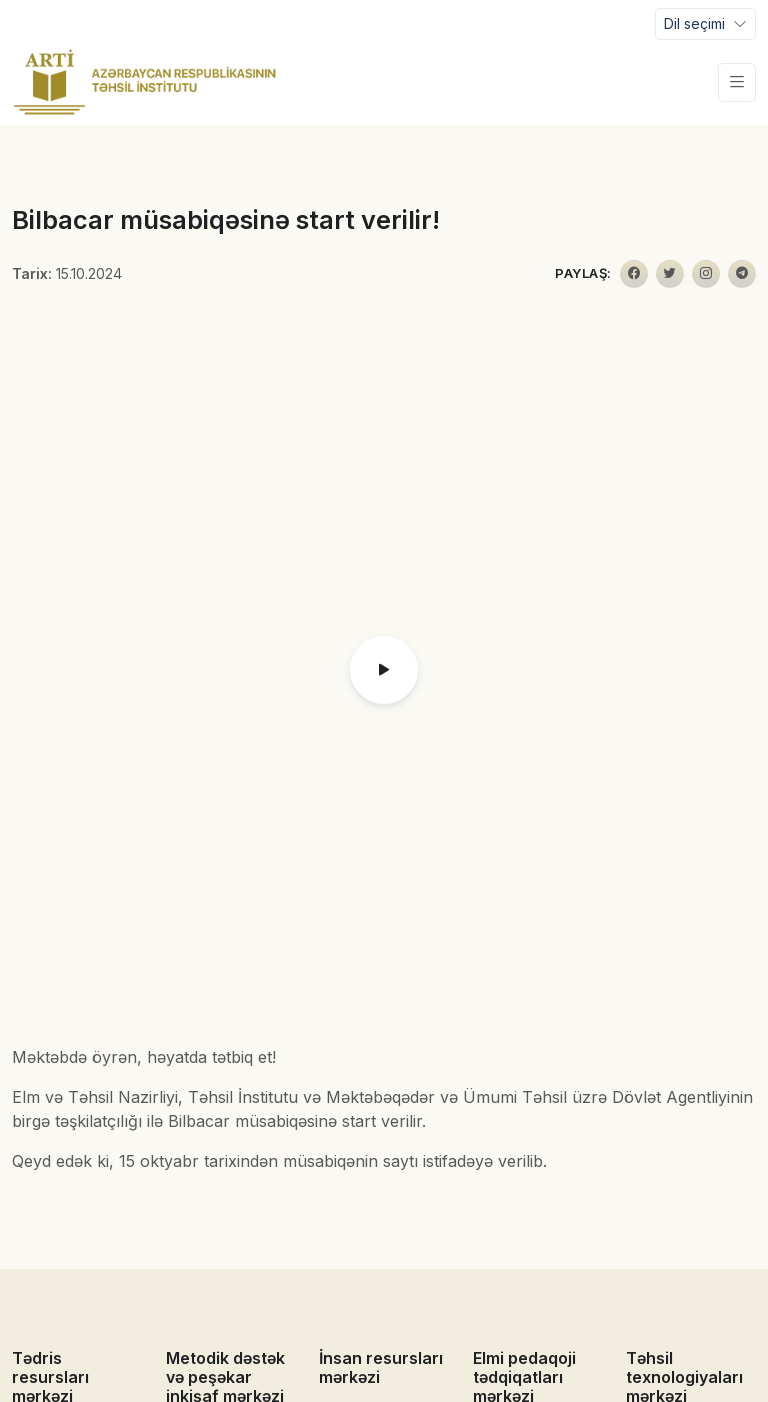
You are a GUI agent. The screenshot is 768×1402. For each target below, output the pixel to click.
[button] (384, 670)
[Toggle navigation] (705, 24)
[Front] (145, 82)
